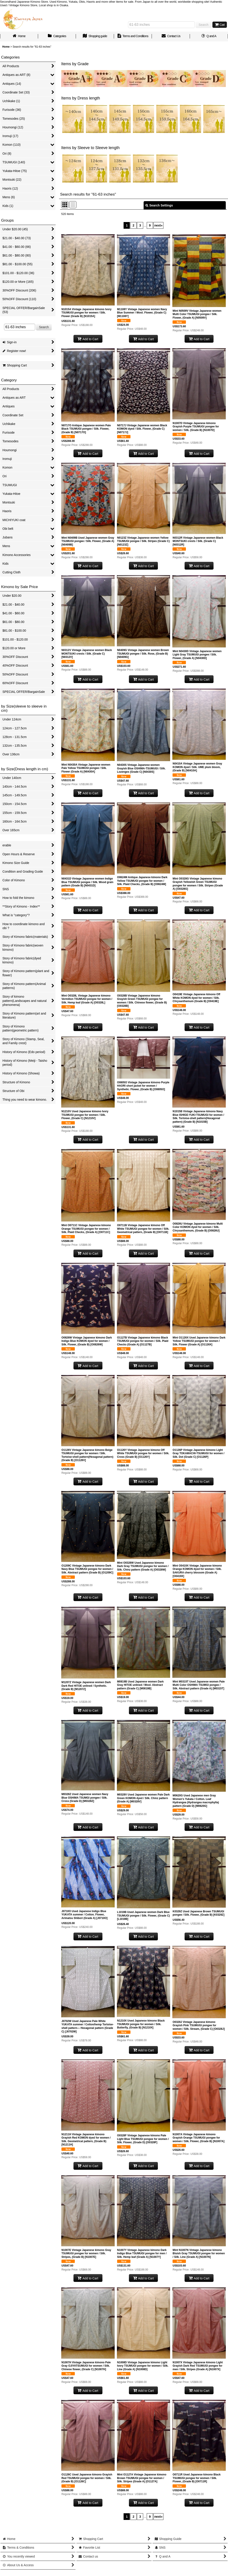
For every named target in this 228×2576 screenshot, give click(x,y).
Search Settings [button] (159, 205)
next (158, 225)
